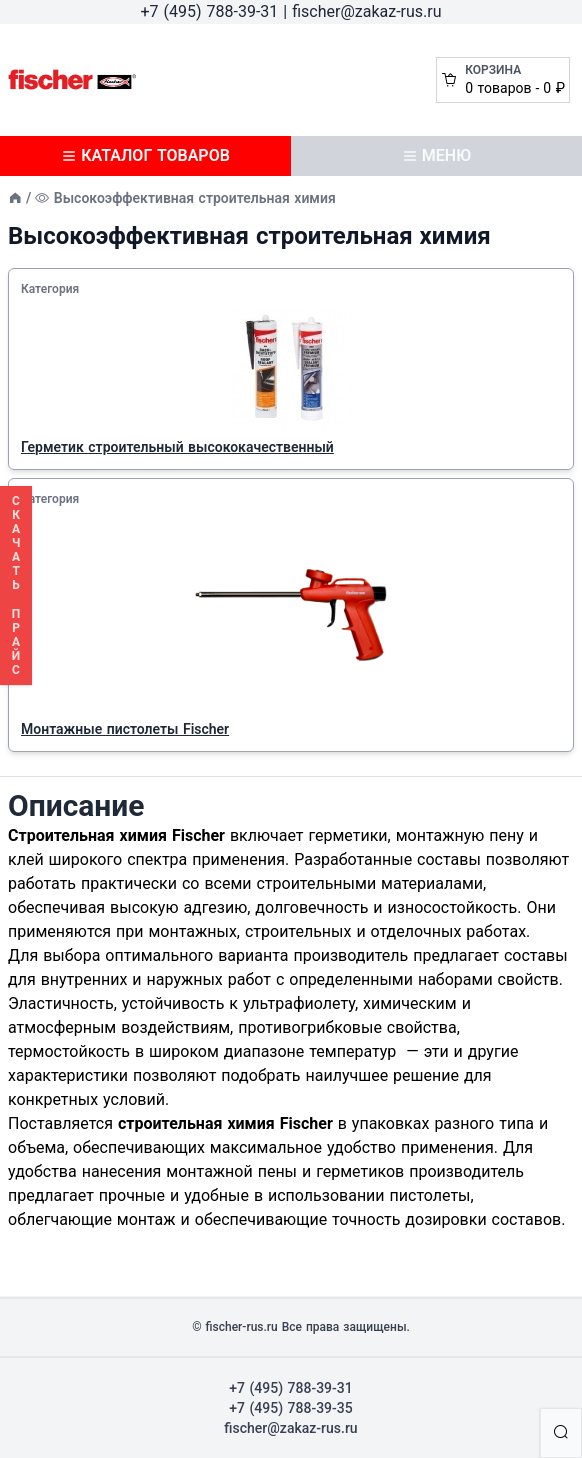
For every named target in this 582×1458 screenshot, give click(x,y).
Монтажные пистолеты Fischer (125, 729)
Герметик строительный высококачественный (177, 447)
